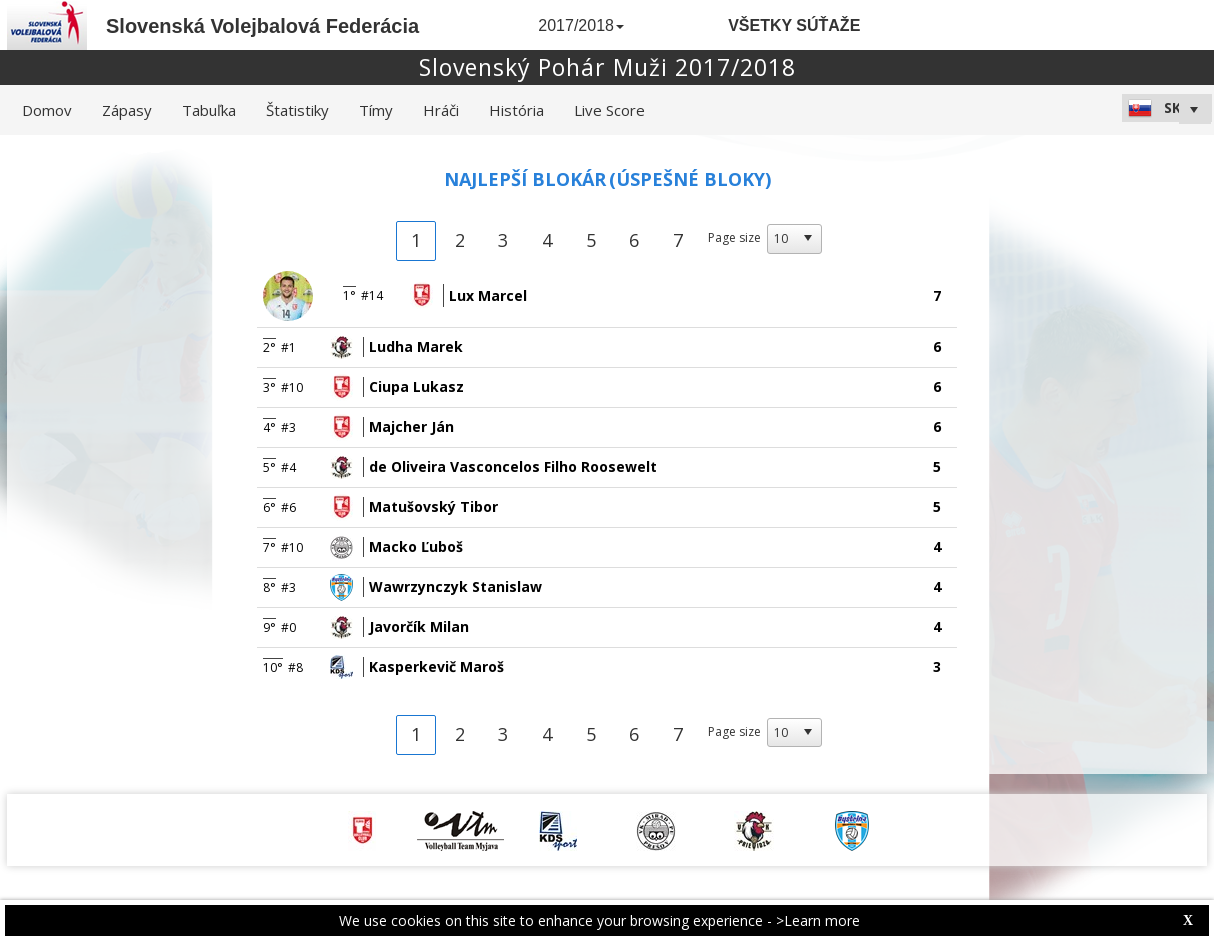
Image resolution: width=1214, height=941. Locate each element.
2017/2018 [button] (581, 25)
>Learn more (818, 920)
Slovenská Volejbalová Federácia (262, 26)
